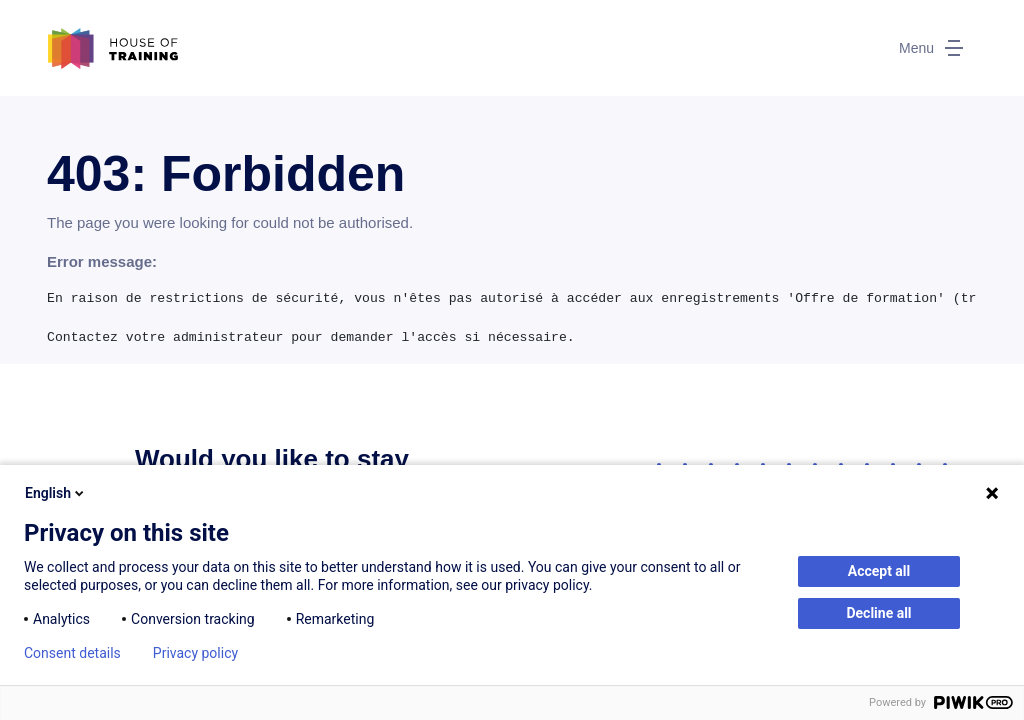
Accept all (879, 571)
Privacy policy (195, 653)
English (56, 493)
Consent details (72, 653)
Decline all (878, 613)
